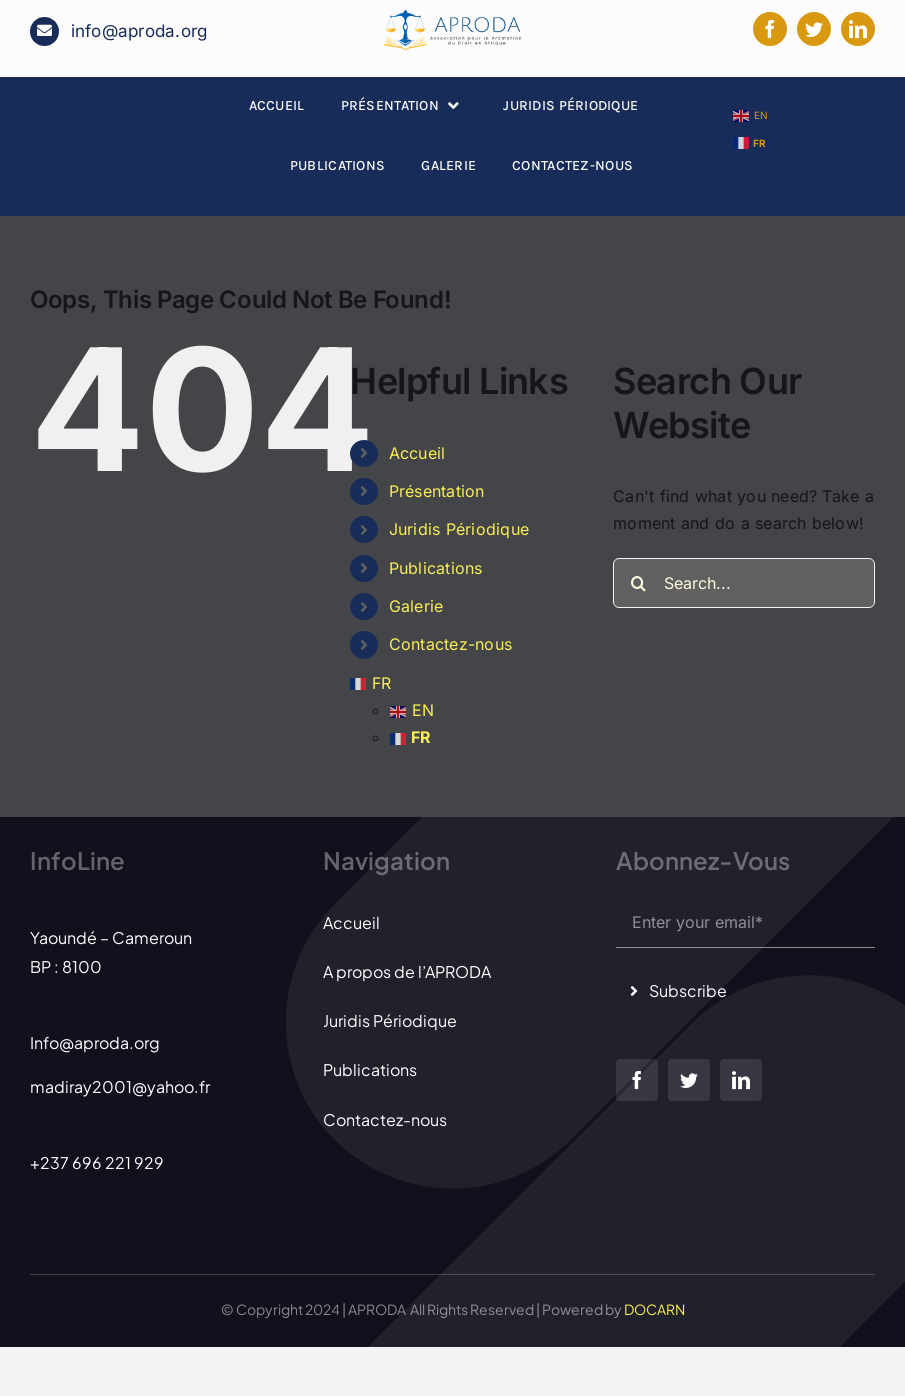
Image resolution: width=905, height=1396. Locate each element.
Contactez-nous (450, 644)
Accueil (417, 453)
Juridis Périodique (459, 529)
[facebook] (770, 29)
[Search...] (744, 583)
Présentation (437, 491)
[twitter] (814, 29)
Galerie (416, 606)
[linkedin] (858, 29)
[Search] (638, 583)
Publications (436, 568)
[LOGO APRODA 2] (452, 17)
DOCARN (654, 1309)
